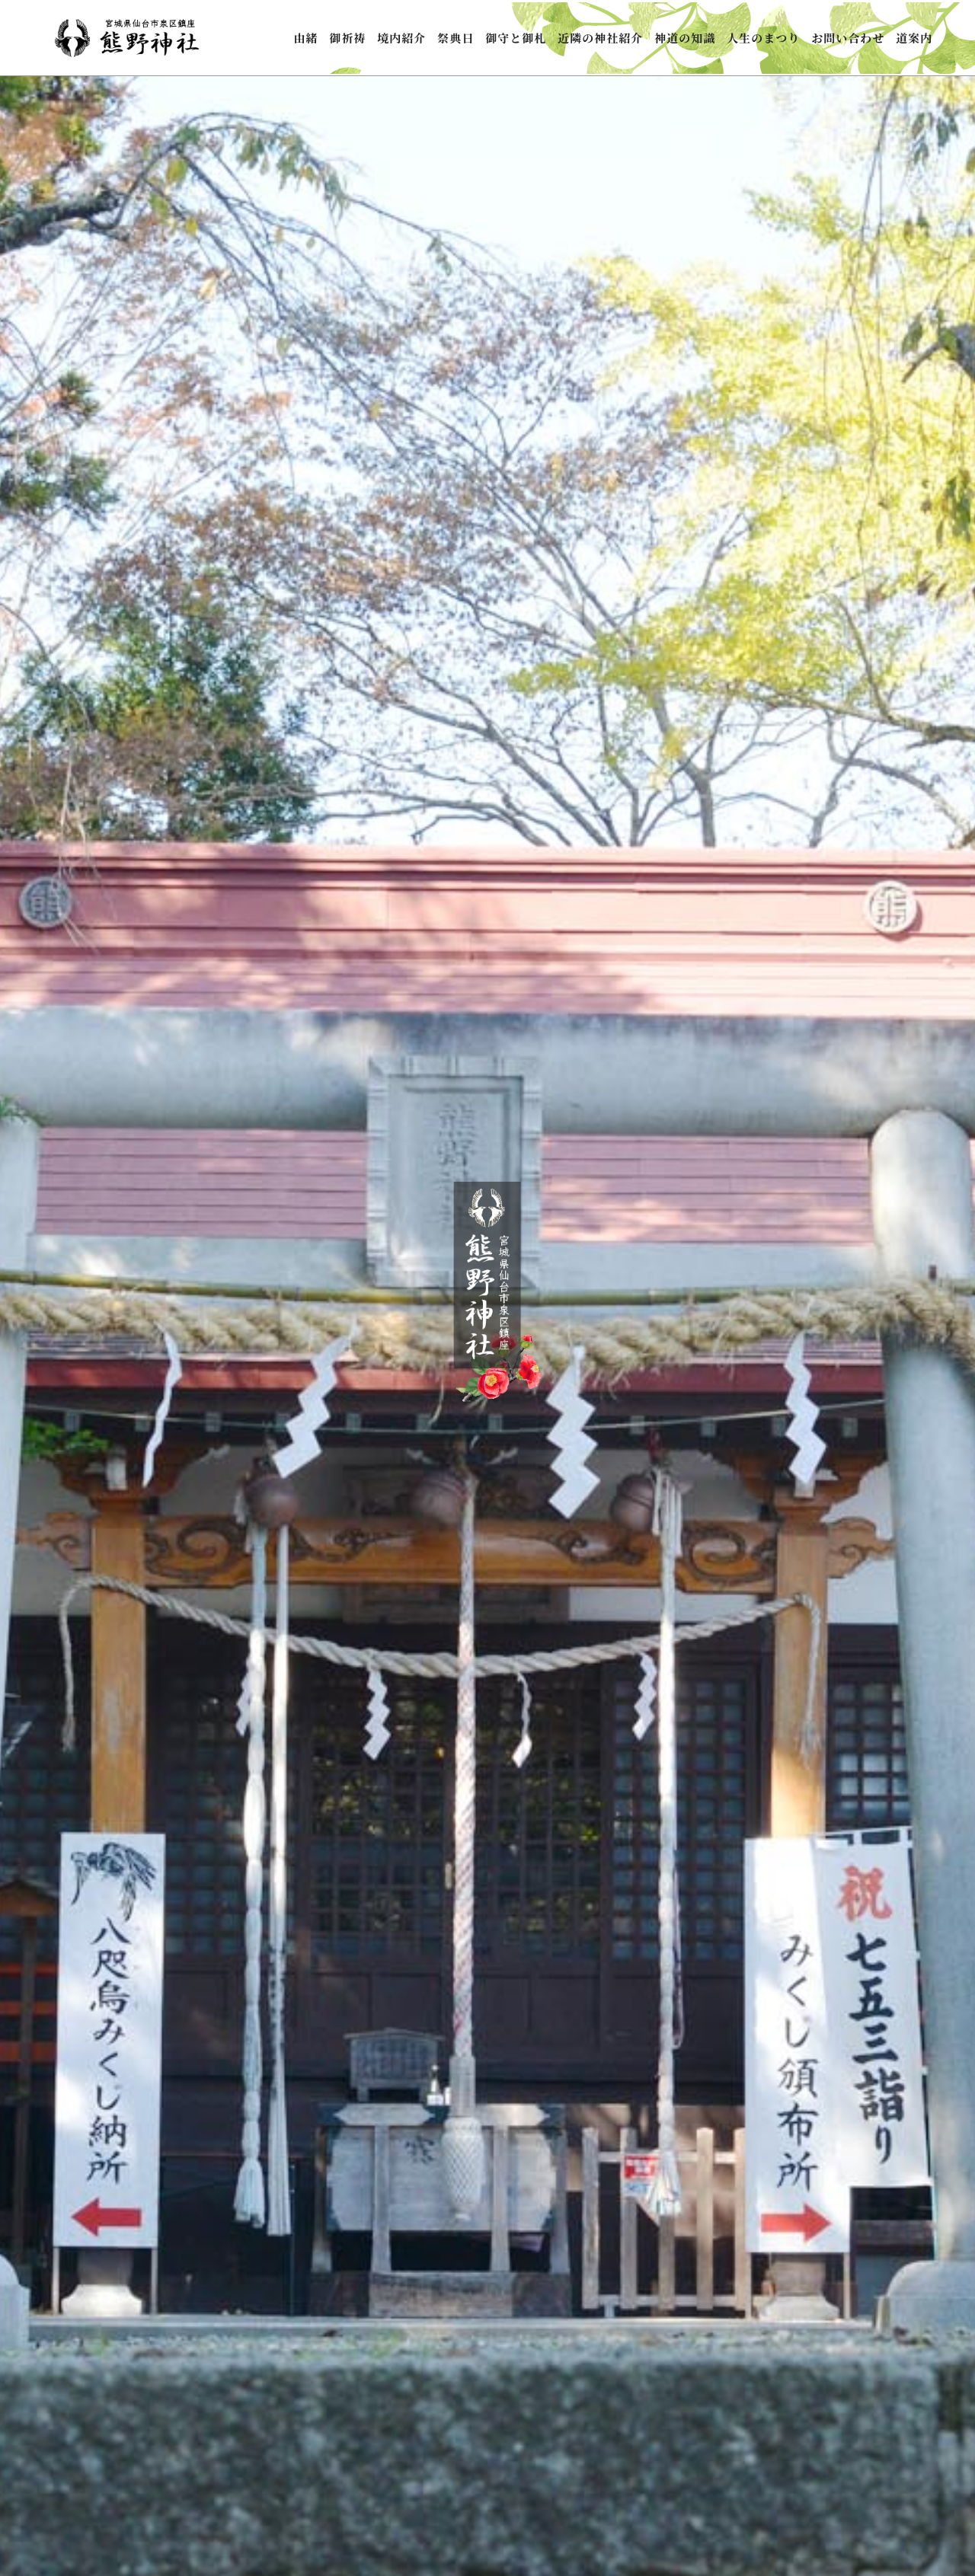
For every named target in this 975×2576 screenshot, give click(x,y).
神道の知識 (684, 38)
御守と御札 (515, 38)
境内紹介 (401, 38)
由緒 (305, 38)
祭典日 (455, 38)
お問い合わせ (847, 38)
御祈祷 (347, 38)
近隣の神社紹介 (600, 38)
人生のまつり (763, 38)
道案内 (914, 38)
